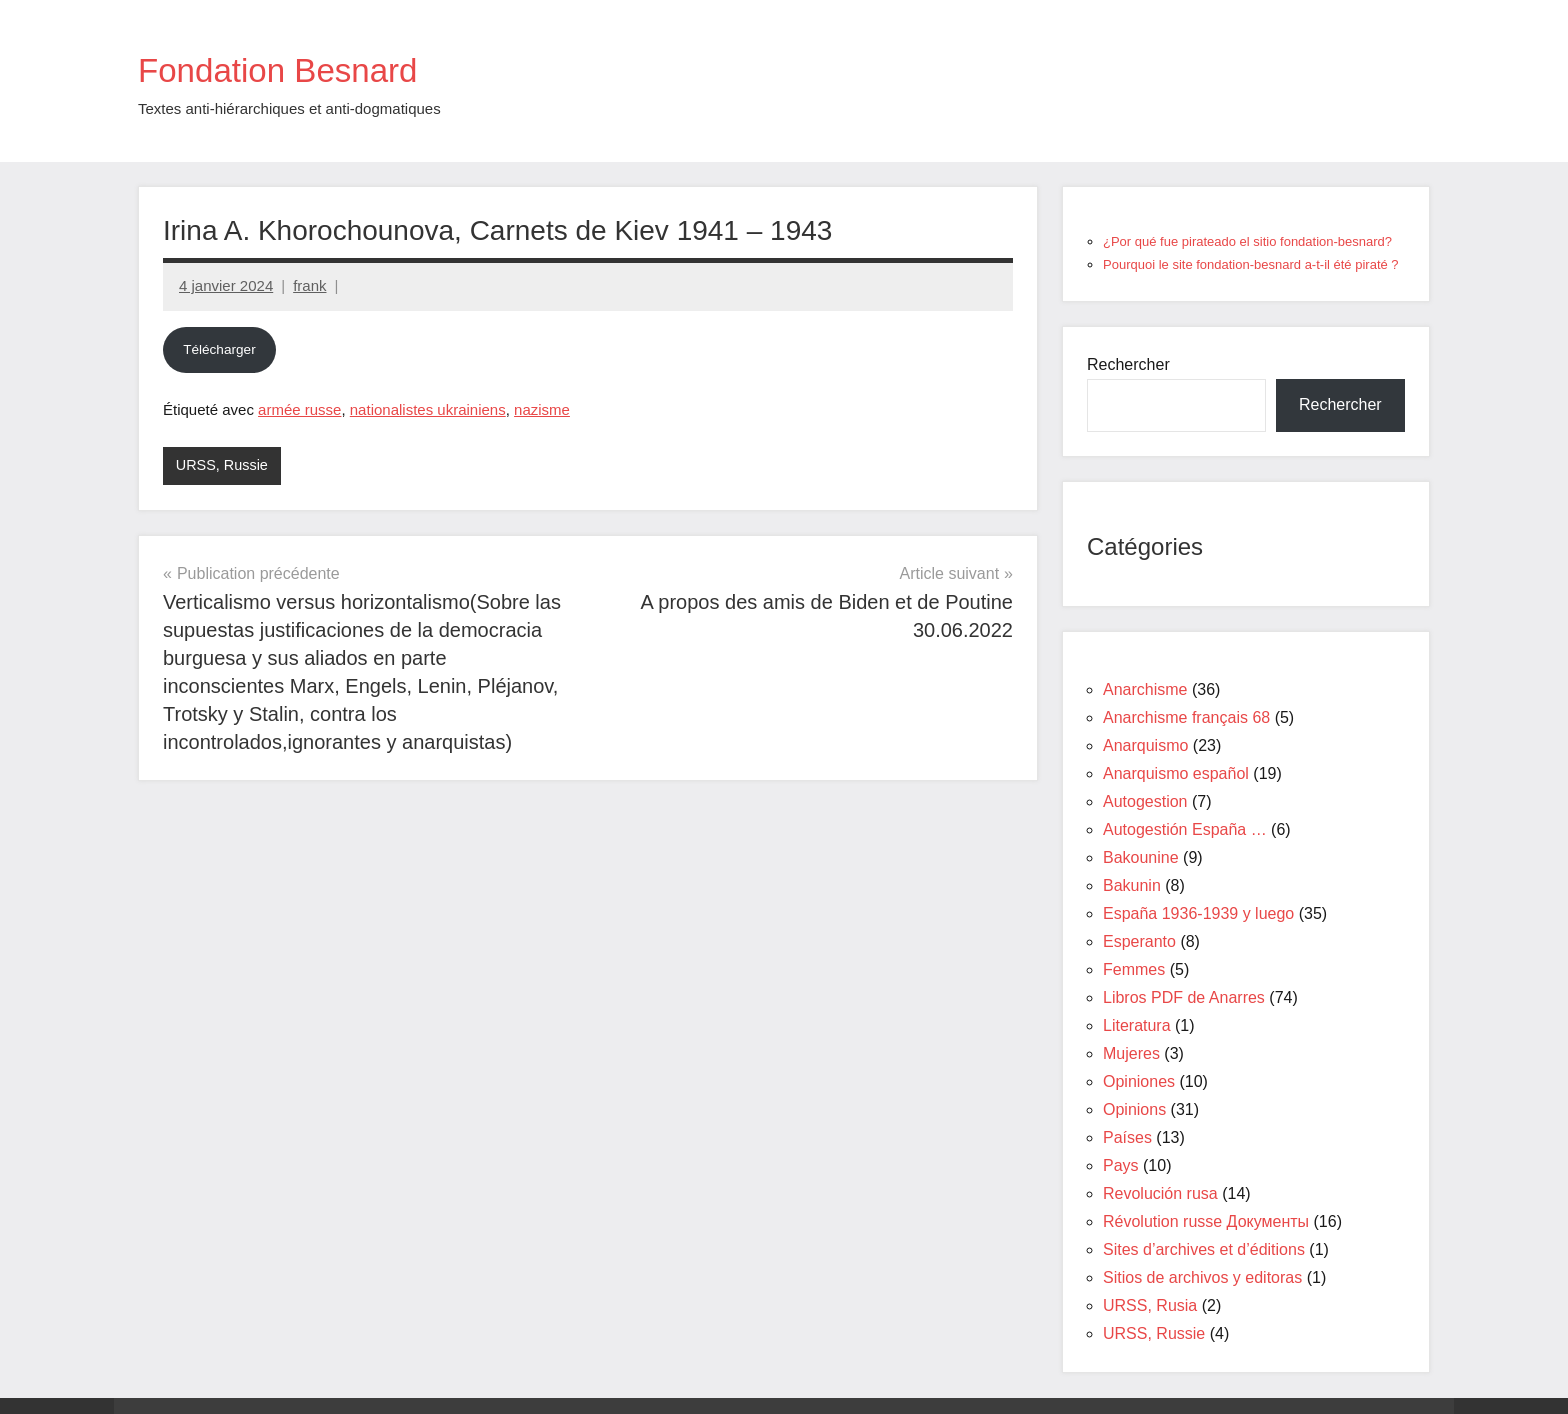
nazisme (542, 409)
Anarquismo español (1176, 773)
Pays (1121, 1165)
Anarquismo (1145, 745)
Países (1127, 1137)
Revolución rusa (1160, 1193)
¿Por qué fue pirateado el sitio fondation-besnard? (1247, 241)
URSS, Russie (224, 465)
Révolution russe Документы (1206, 1221)
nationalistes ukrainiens (428, 409)
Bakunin (1132, 885)
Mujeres (1131, 1053)
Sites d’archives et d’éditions (1204, 1249)
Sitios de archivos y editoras (1202, 1277)
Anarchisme (1145, 689)
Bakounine (1141, 857)
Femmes (1134, 969)
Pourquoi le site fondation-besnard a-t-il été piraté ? (1251, 264)
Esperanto (1139, 941)
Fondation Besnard (307, 68)
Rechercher (1128, 364)
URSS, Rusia (1150, 1305)
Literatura (1137, 1025)
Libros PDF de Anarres (1184, 997)
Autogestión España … (1185, 829)
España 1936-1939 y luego (1198, 913)
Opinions (1134, 1109)
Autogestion (1145, 801)
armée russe (299, 409)
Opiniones (1139, 1081)
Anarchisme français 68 (1186, 717)
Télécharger (219, 349)
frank (309, 285)
